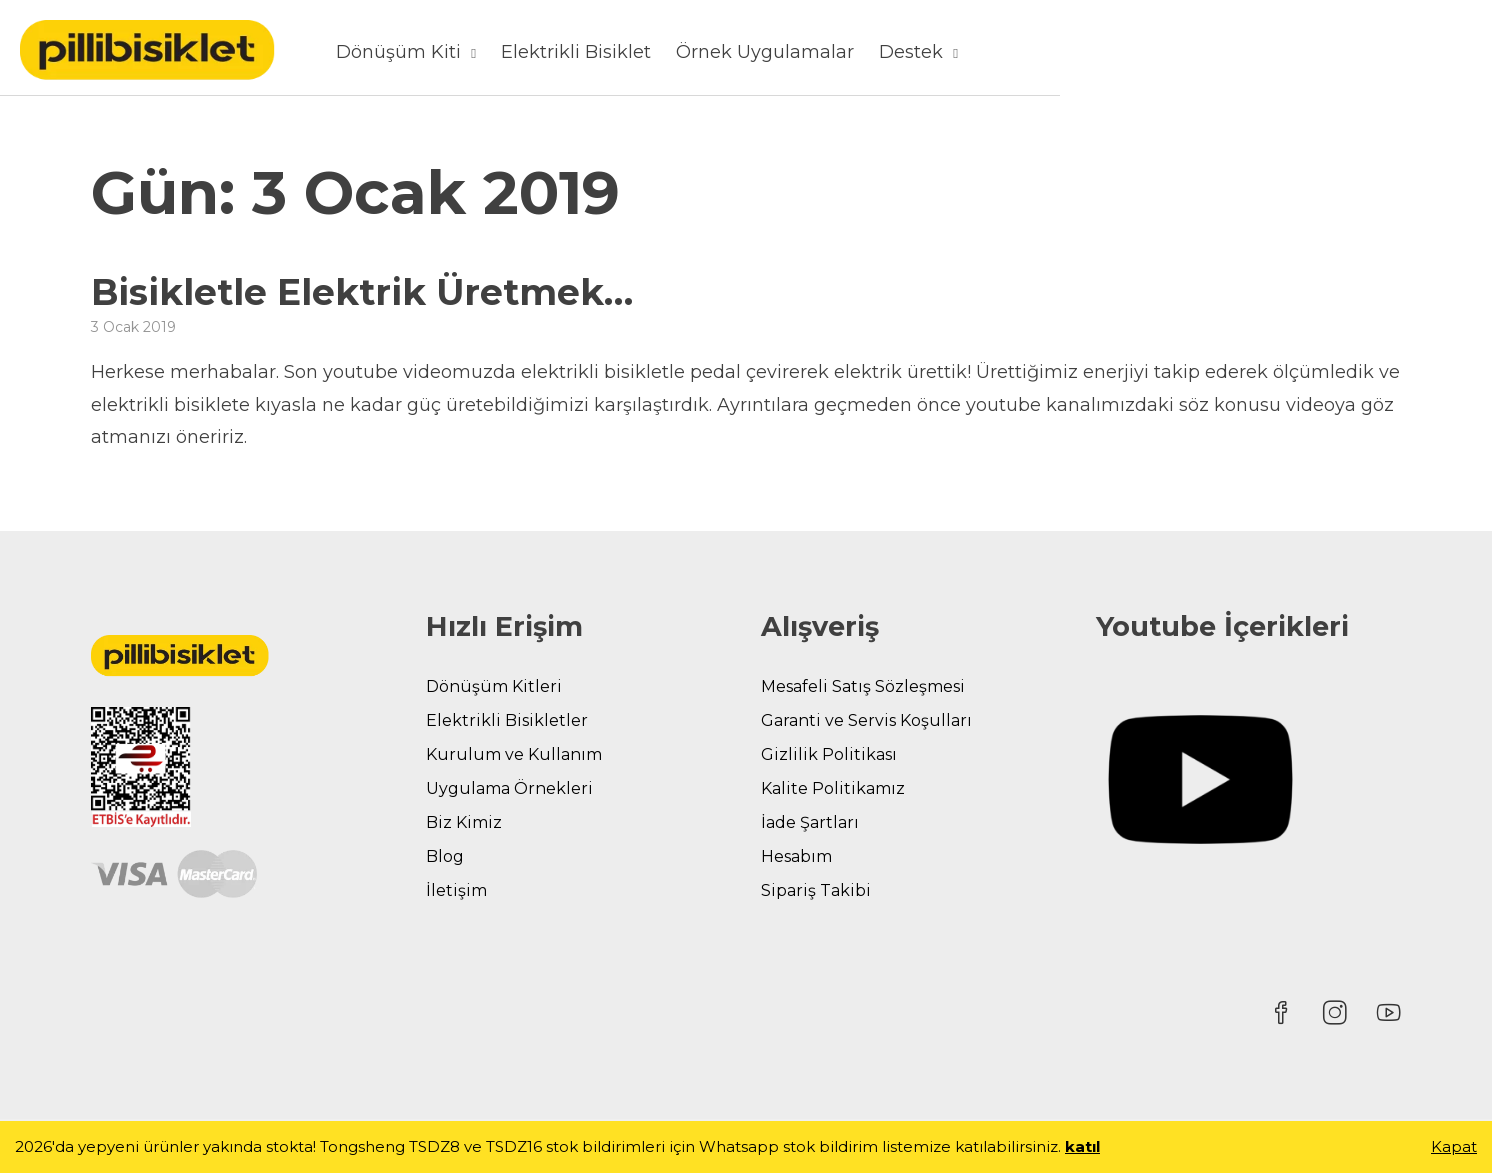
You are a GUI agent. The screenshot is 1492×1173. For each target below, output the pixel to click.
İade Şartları (810, 822)
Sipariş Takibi (816, 890)
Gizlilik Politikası (829, 754)
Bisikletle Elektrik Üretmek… (362, 292)
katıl (1082, 1146)
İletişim (456, 890)
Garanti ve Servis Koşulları (866, 720)
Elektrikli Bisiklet (920, 52)
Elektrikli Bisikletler (507, 720)
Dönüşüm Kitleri (494, 686)
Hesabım (796, 856)
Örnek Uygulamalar (1109, 52)
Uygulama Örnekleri (509, 788)
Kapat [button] (1454, 1146)
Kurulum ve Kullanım (514, 754)
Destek (1255, 52)
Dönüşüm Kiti (742, 52)
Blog (445, 856)
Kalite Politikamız (833, 788)
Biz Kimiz (464, 822)
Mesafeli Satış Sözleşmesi (863, 686)
